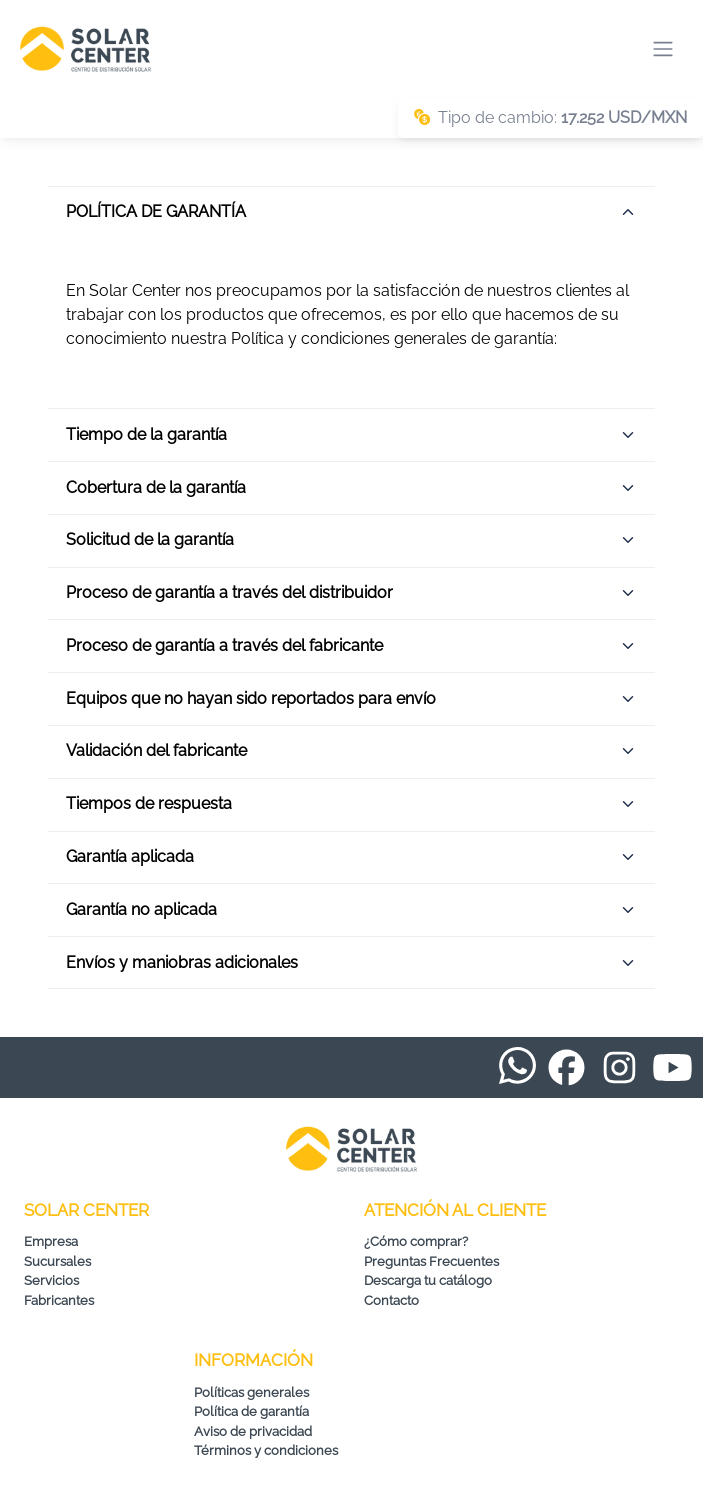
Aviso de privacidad (253, 1431)
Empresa (51, 1241)
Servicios (51, 1280)
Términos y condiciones (266, 1450)
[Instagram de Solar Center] (619, 1067)
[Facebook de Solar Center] (566, 1067)
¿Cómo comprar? (416, 1241)
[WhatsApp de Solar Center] (517, 1063)
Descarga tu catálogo (428, 1280)
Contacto (391, 1300)
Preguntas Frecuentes (431, 1261)
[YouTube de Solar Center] (672, 1067)
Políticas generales (251, 1392)
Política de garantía (251, 1411)
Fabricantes (59, 1300)
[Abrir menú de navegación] (663, 49)
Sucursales (57, 1261)
